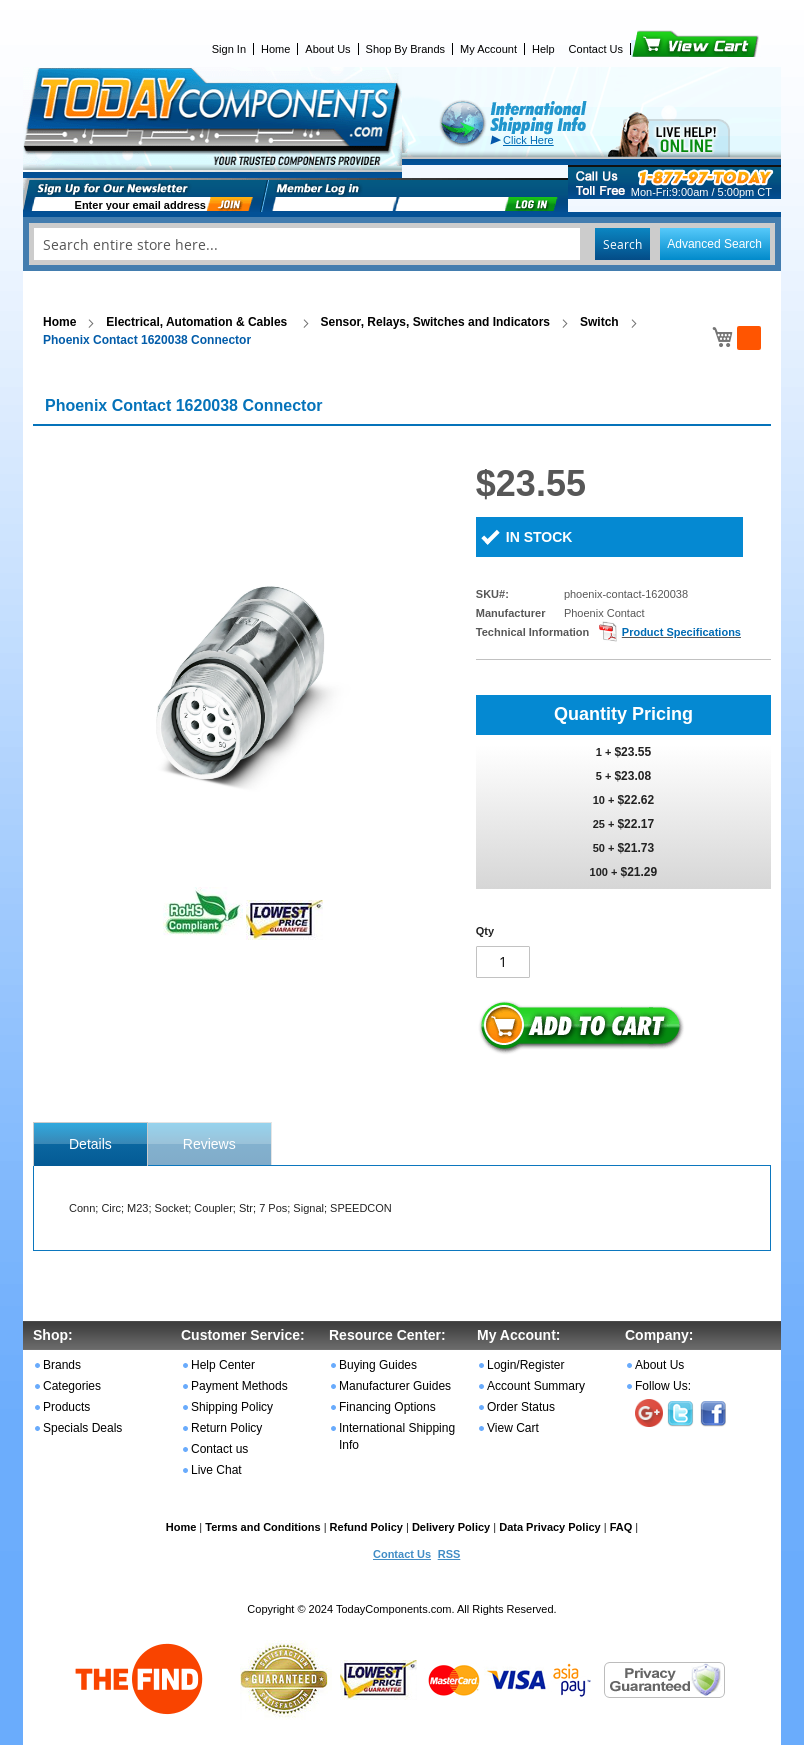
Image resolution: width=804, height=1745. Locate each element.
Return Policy (226, 1428)
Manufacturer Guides (395, 1386)
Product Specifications (681, 632)
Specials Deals (82, 1428)
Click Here (528, 140)
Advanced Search (714, 244)
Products (66, 1407)
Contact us (219, 1449)
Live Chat (216, 1470)
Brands (62, 1365)
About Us (327, 49)
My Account (488, 49)
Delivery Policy (451, 1527)
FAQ (621, 1527)
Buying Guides (378, 1365)
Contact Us (596, 49)
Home (275, 49)
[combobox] (402, 244)
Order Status (521, 1407)
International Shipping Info (397, 1436)
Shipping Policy (232, 1407)
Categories (72, 1386)
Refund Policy (366, 1527)
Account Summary (536, 1386)
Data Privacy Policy (550, 1527)
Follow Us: (663, 1386)
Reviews (209, 1144)
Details (90, 1144)
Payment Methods (239, 1386)
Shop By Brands (406, 49)
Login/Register (525, 1365)
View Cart (661, 49)
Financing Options (387, 1407)
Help (543, 49)
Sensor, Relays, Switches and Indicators (435, 322)
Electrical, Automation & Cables (198, 322)
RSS (449, 1554)
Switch (599, 322)
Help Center (223, 1365)
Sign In (229, 49)
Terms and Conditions (262, 1527)
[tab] (90, 1144)
